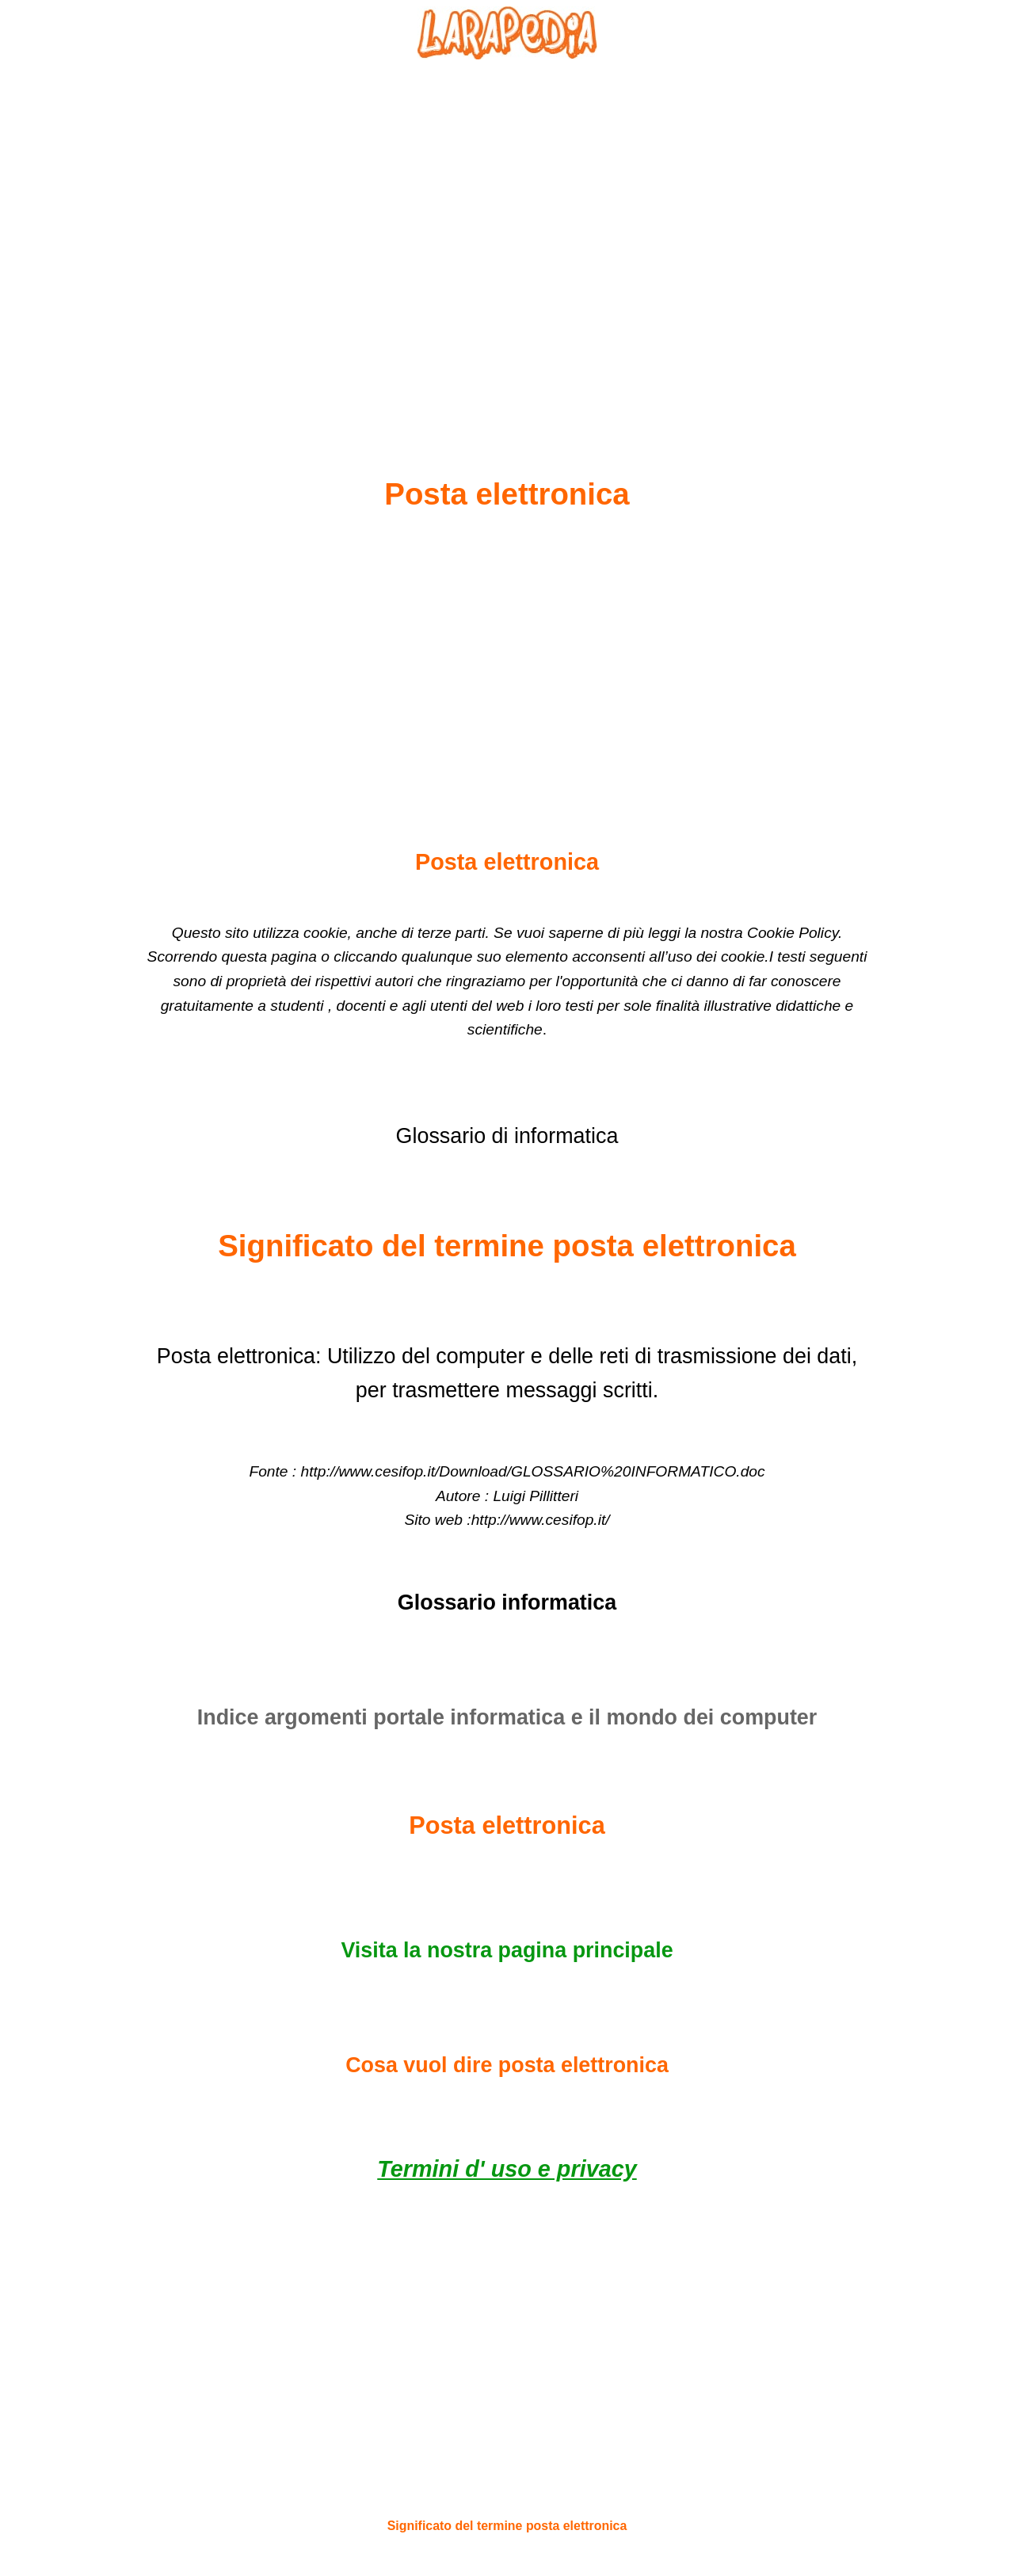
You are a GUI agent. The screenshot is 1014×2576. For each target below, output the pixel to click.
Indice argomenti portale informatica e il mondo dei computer (507, 1717)
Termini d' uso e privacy (506, 2169)
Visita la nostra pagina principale (507, 1950)
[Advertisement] (507, 230)
